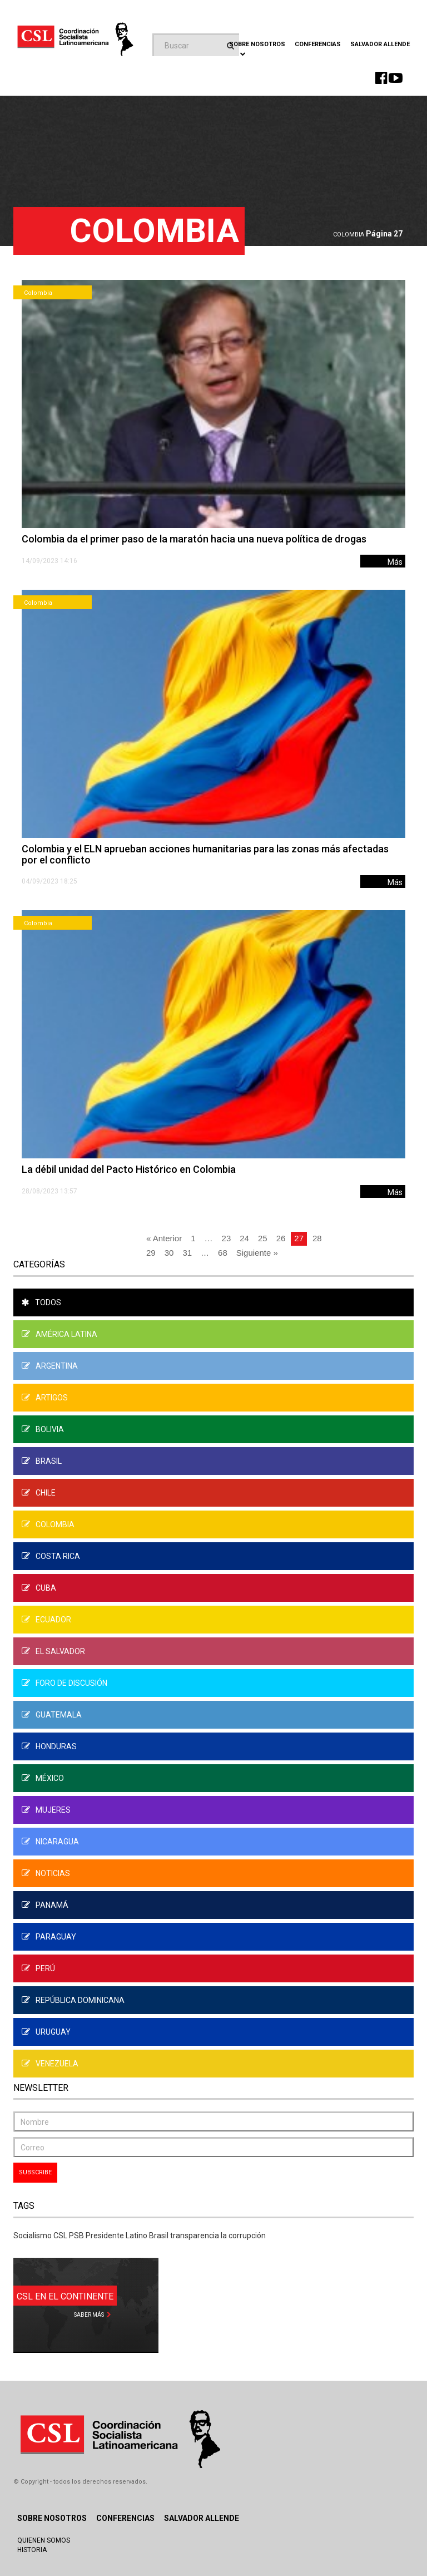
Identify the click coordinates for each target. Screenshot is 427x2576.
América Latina (59, 1334)
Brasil (42, 1461)
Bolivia (43, 1429)
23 (226, 1238)
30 (169, 1252)
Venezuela (50, 2063)
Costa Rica (51, 1556)
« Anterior (164, 1238)
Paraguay (49, 1936)
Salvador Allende (380, 44)
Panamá (45, 1905)
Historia (32, 2550)
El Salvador (53, 1651)
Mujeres (46, 1809)
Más (395, 561)
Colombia (348, 234)
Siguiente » (257, 1252)
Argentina (50, 1365)
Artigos (45, 1397)
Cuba (39, 1587)
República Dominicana (73, 2000)
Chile (39, 1492)
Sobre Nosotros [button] (257, 48)
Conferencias (318, 44)
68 (222, 1252)
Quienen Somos (43, 2540)
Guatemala (52, 1714)
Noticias (46, 1873)
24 (244, 1238)
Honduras (49, 1746)
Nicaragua (50, 1841)
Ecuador (46, 1619)
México (43, 1778)
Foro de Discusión (64, 1683)
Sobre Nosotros (52, 2518)
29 (151, 1252)
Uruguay (46, 2031)
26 (281, 1238)
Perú (38, 1968)
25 (262, 1238)
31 (187, 1252)
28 (317, 1238)
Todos (41, 1302)
